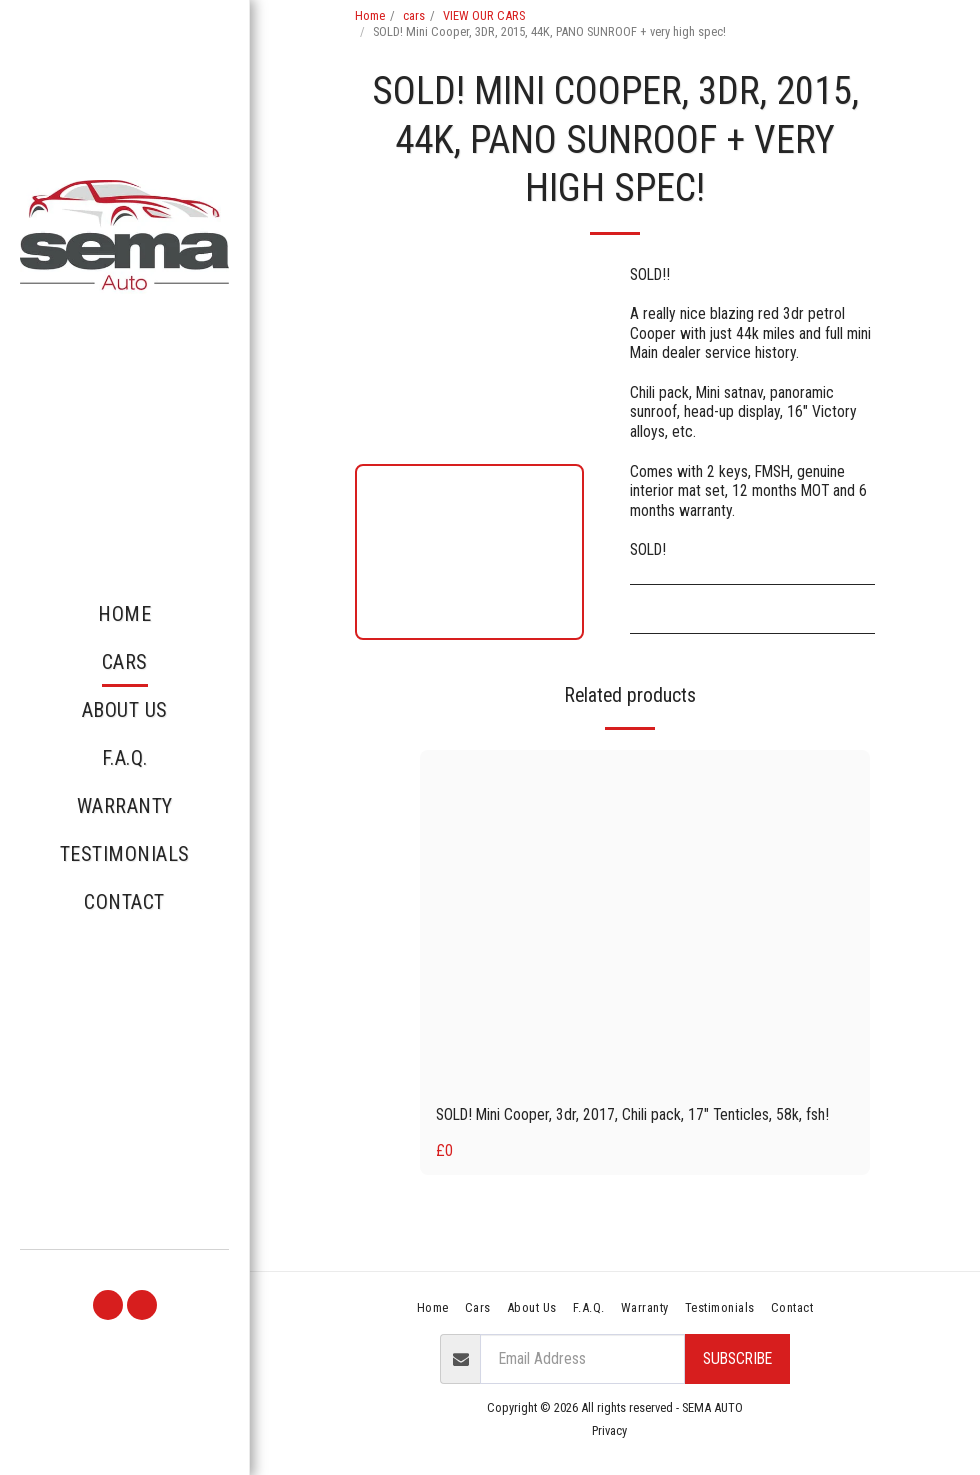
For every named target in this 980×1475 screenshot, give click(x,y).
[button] (108, 1305)
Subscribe (737, 1358)
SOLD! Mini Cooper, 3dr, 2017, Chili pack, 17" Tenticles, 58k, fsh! (632, 1114)
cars (414, 15)
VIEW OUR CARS (484, 15)
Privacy (609, 1430)
